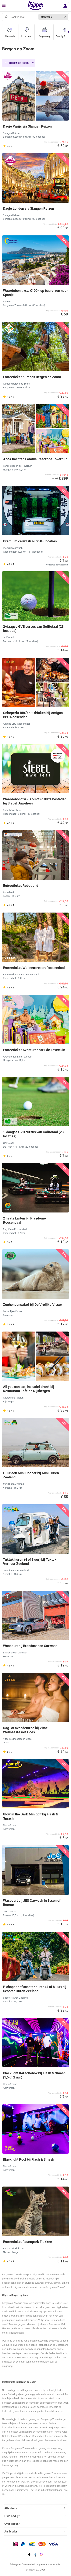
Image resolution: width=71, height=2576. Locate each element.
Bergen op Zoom (19, 62)
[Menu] (3, 6)
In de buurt (26, 31)
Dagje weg (44, 31)
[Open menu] (33, 63)
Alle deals (10, 31)
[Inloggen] (65, 5)
